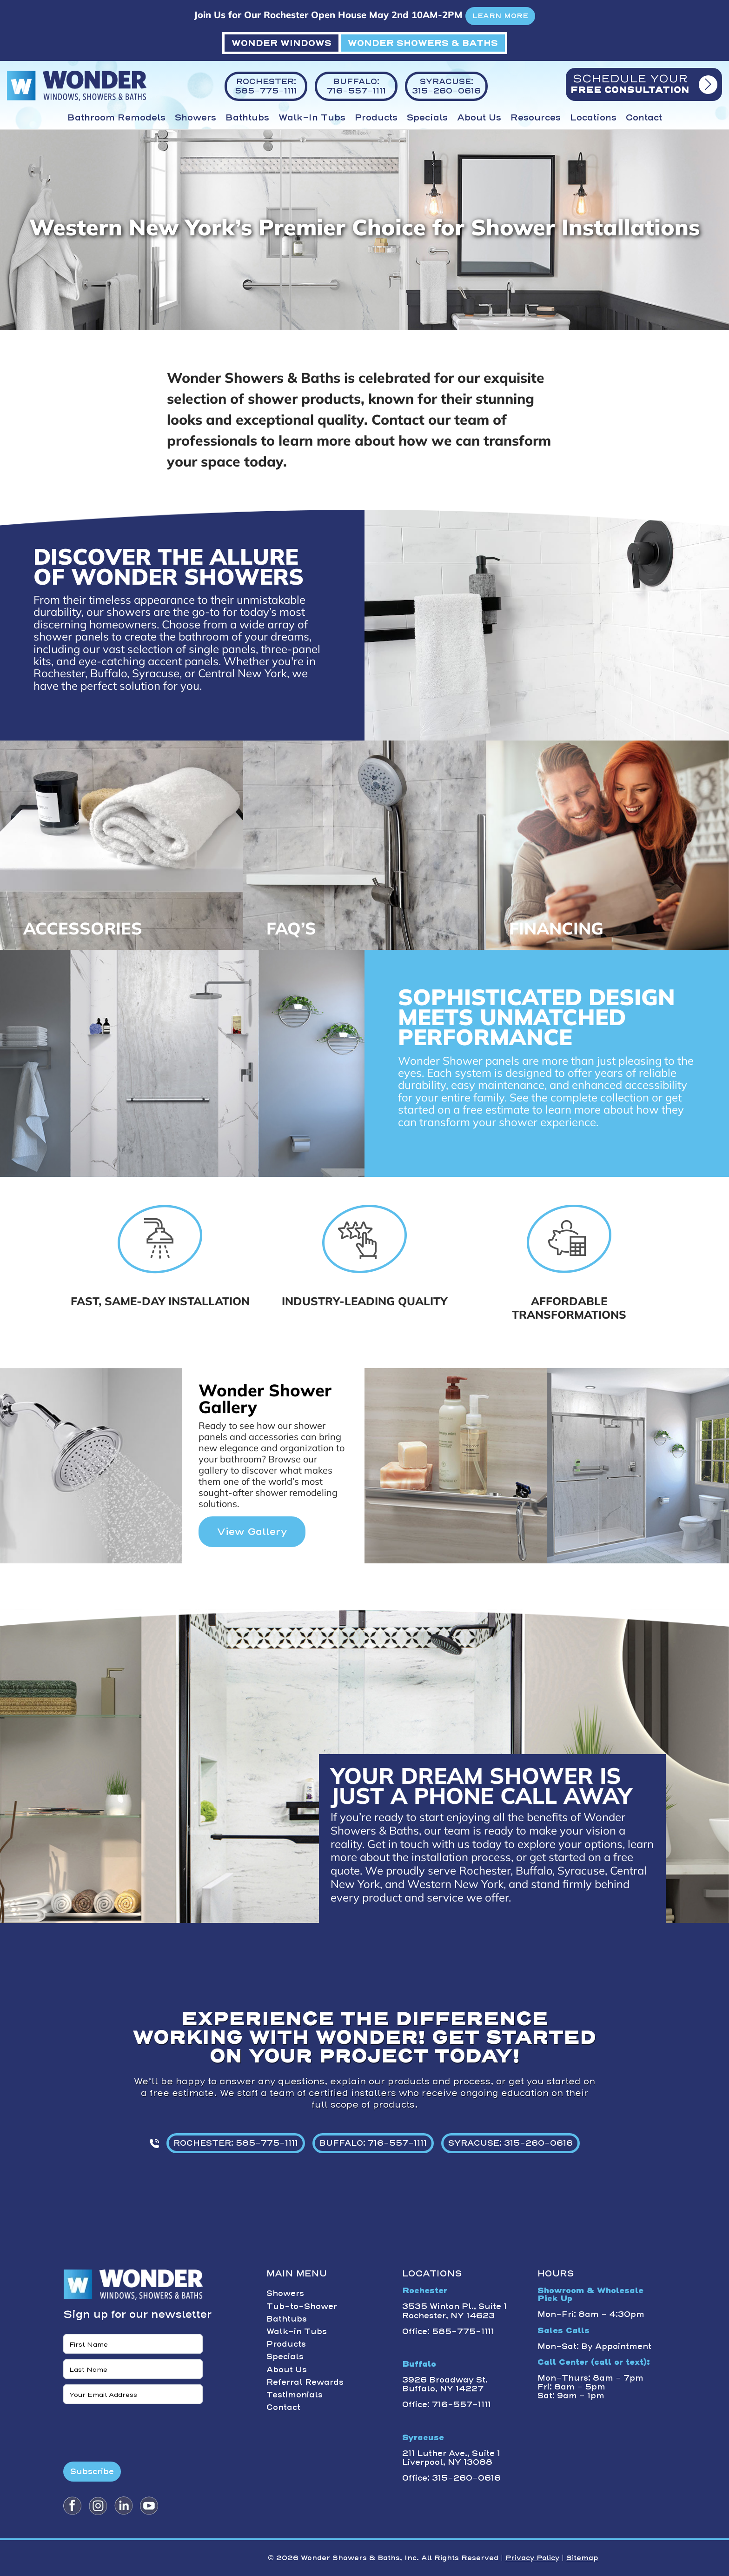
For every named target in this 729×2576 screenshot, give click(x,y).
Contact (644, 118)
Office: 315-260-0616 (451, 2478)
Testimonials (294, 2394)
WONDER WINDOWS (281, 43)
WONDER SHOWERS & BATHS (423, 43)
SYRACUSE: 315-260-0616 (510, 2143)
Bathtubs (247, 118)
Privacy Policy (532, 2558)
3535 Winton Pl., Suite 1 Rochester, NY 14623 (454, 2311)
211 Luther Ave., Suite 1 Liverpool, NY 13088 (451, 2458)
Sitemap (582, 2558)
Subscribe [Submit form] (92, 2471)
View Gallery (252, 1531)
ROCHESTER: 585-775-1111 (235, 2143)
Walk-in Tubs (311, 118)
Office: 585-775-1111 (448, 2331)
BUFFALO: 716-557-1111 (373, 2143)
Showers (195, 118)
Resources (535, 118)
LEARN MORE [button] (500, 16)
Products (376, 118)
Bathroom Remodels (116, 118)
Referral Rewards (305, 2382)
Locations (593, 118)
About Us (479, 118)
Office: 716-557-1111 (446, 2404)
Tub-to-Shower (301, 2306)
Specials (427, 118)
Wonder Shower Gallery (265, 1398)
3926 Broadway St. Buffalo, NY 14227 (445, 2384)
